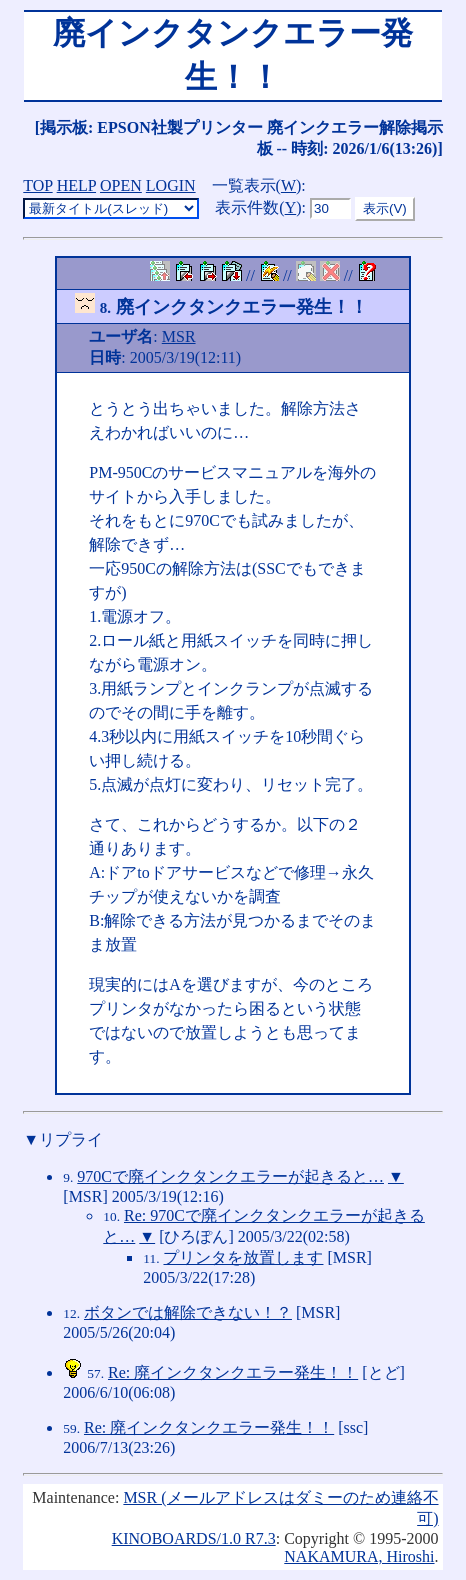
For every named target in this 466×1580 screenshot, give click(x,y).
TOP (37, 185)
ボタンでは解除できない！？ (188, 1312)
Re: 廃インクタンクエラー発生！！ (233, 1372)
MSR (179, 336)
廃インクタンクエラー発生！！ (221, 307)
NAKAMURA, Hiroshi (359, 1556)
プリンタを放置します (243, 1257)
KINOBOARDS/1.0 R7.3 (194, 1538)
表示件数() (258, 207)
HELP (76, 185)
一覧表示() (257, 185)
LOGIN (171, 185)
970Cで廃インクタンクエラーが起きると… (230, 1176)
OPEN (121, 185)
